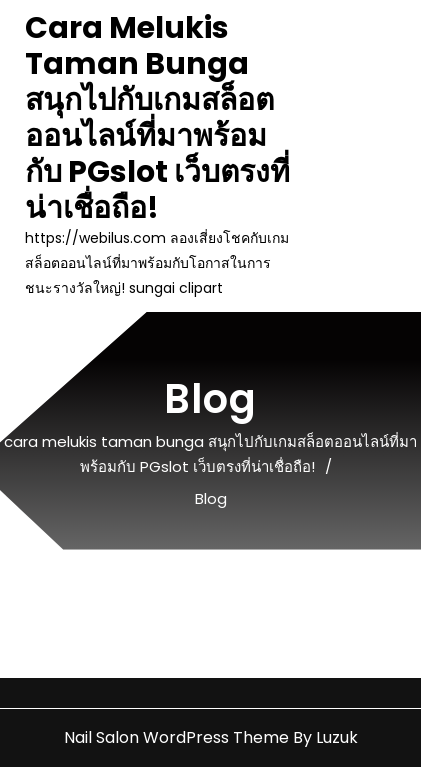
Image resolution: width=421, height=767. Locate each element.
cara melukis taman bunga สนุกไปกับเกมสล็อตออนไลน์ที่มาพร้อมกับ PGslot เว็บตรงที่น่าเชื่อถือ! (157, 118)
